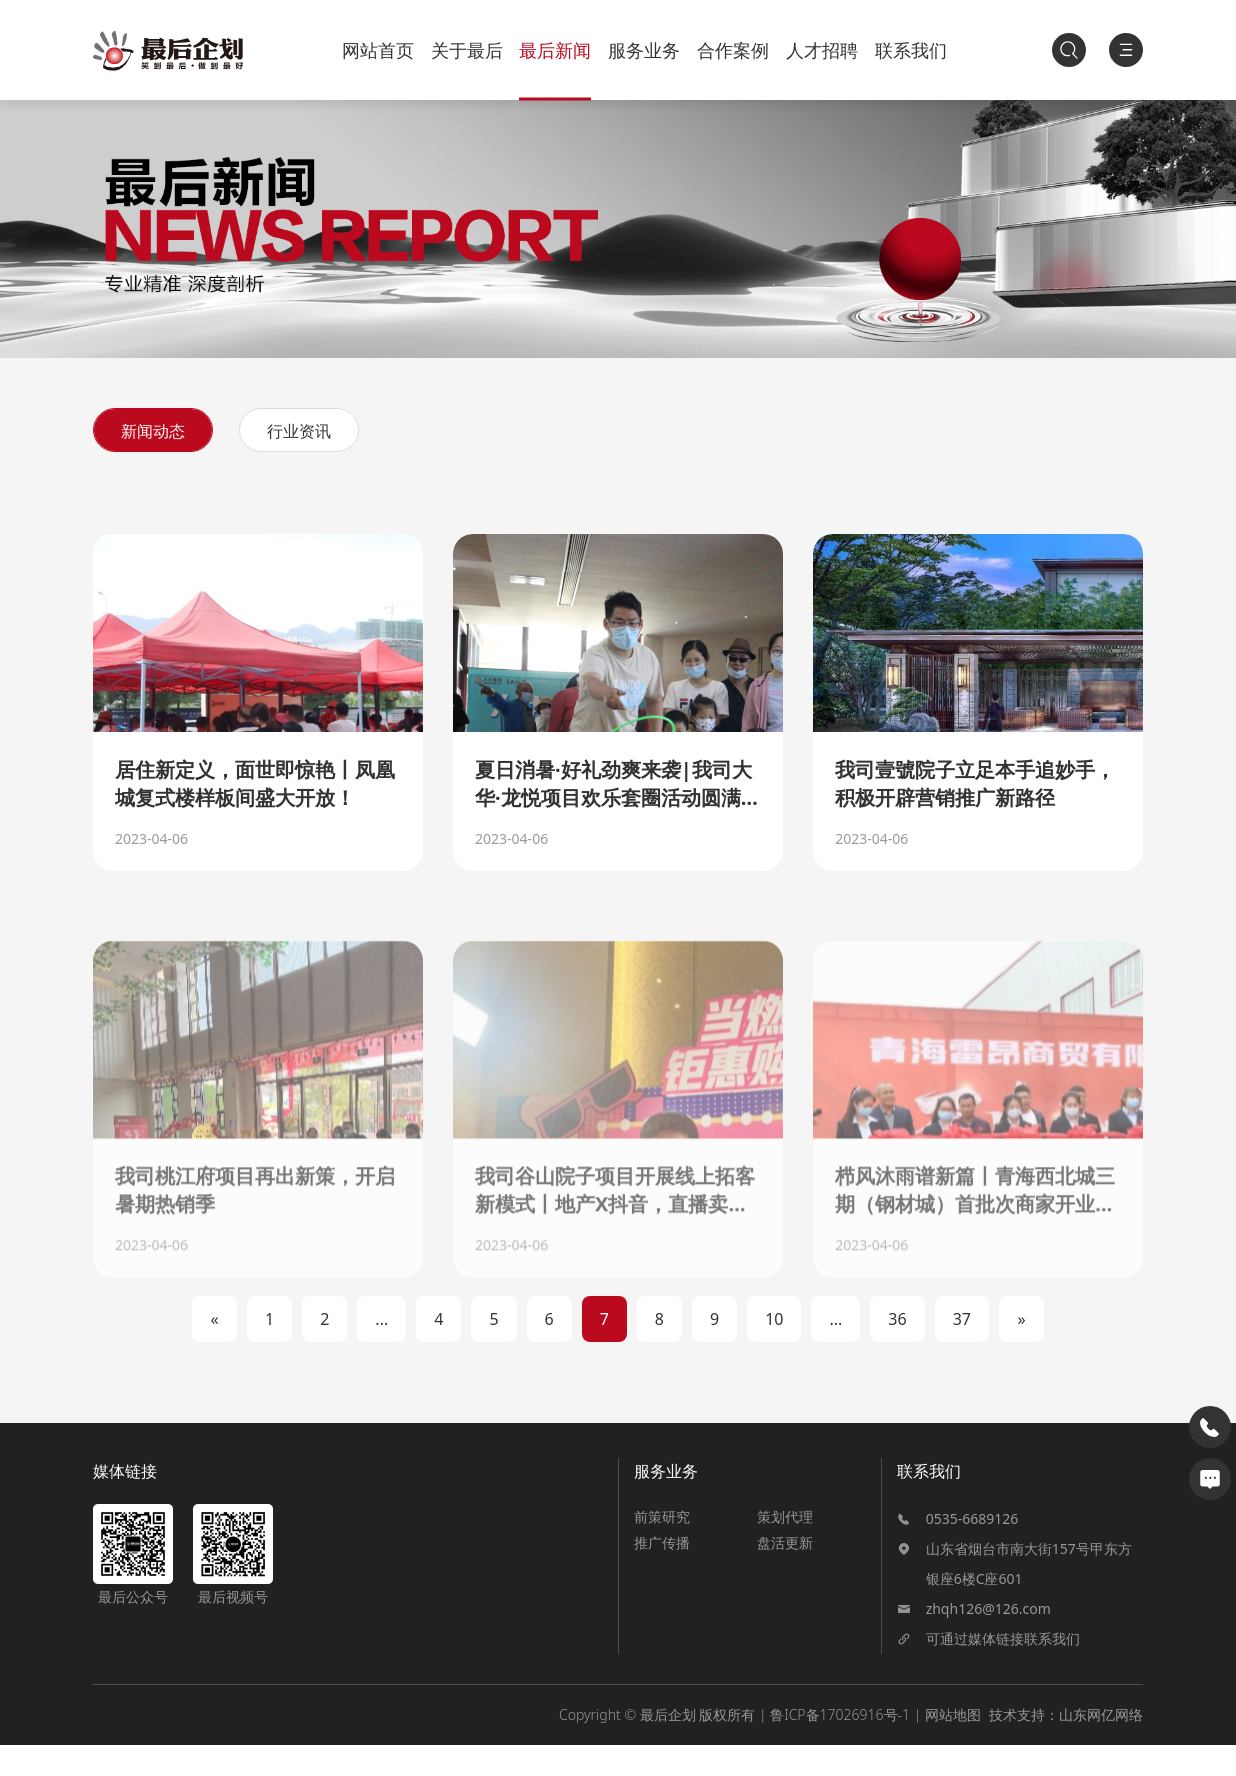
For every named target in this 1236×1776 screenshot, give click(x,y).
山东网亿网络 (1101, 1745)
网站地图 (953, 1745)
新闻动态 (153, 431)
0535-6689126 (972, 1549)
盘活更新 (785, 1573)
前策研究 (662, 1547)
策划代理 (785, 1547)
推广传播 (662, 1573)
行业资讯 (299, 431)
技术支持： (1024, 1745)
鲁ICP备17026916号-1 (840, 1745)
